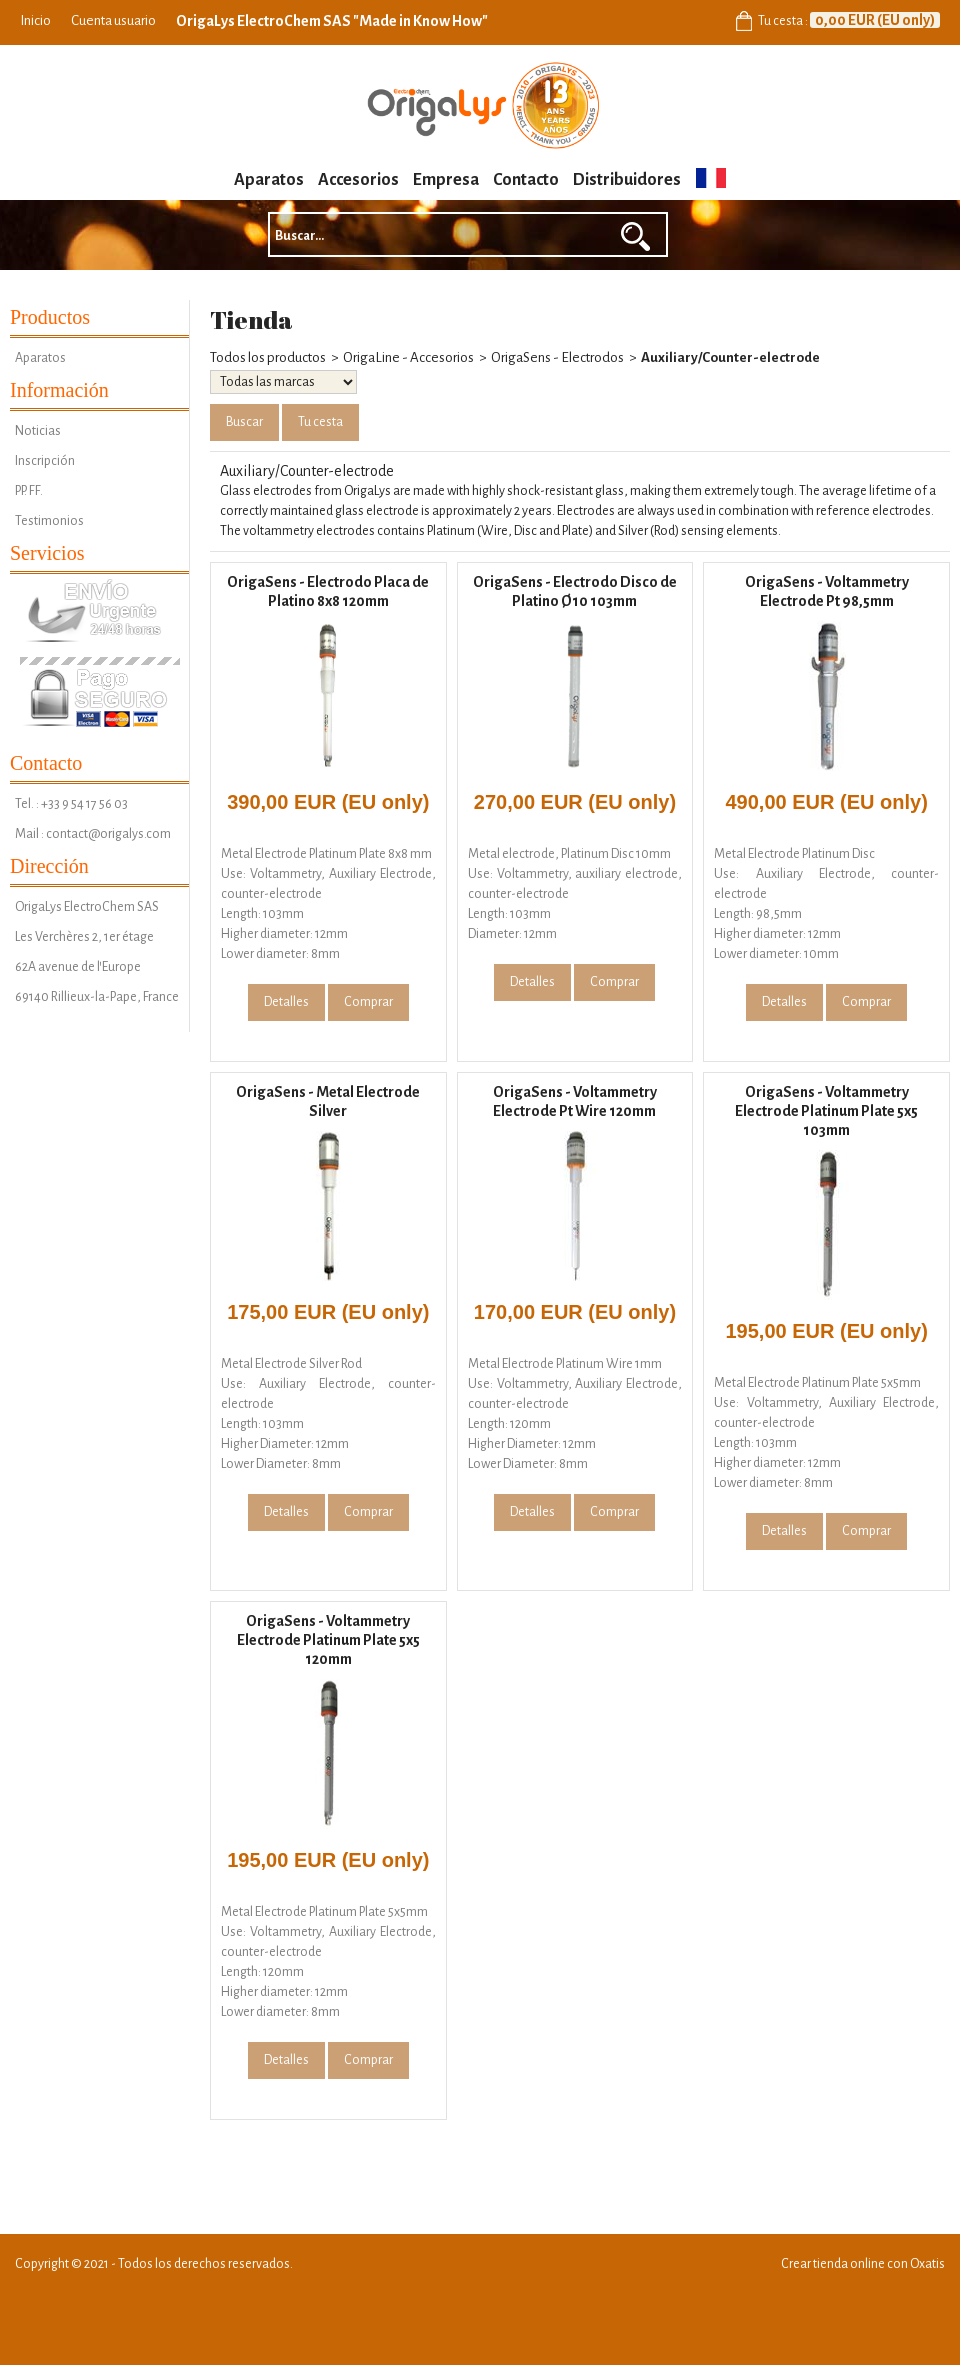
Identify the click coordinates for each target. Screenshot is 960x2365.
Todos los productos (268, 357)
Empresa (446, 180)
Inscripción (45, 461)
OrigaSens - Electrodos (557, 357)
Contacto (526, 180)
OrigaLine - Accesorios (408, 357)
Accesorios (358, 180)
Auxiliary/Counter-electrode (730, 357)
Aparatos (269, 180)
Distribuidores (627, 180)
